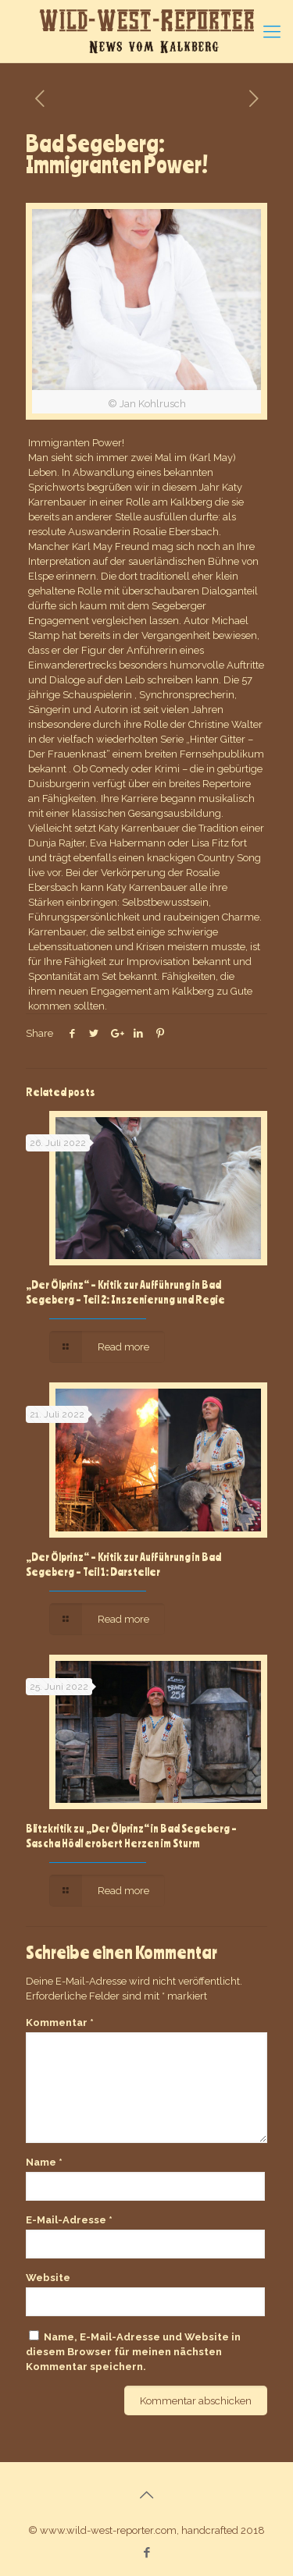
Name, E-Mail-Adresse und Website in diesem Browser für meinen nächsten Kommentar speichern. (133, 2351)
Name (44, 2162)
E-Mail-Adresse (69, 2220)
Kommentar (60, 2022)
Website (48, 2277)
